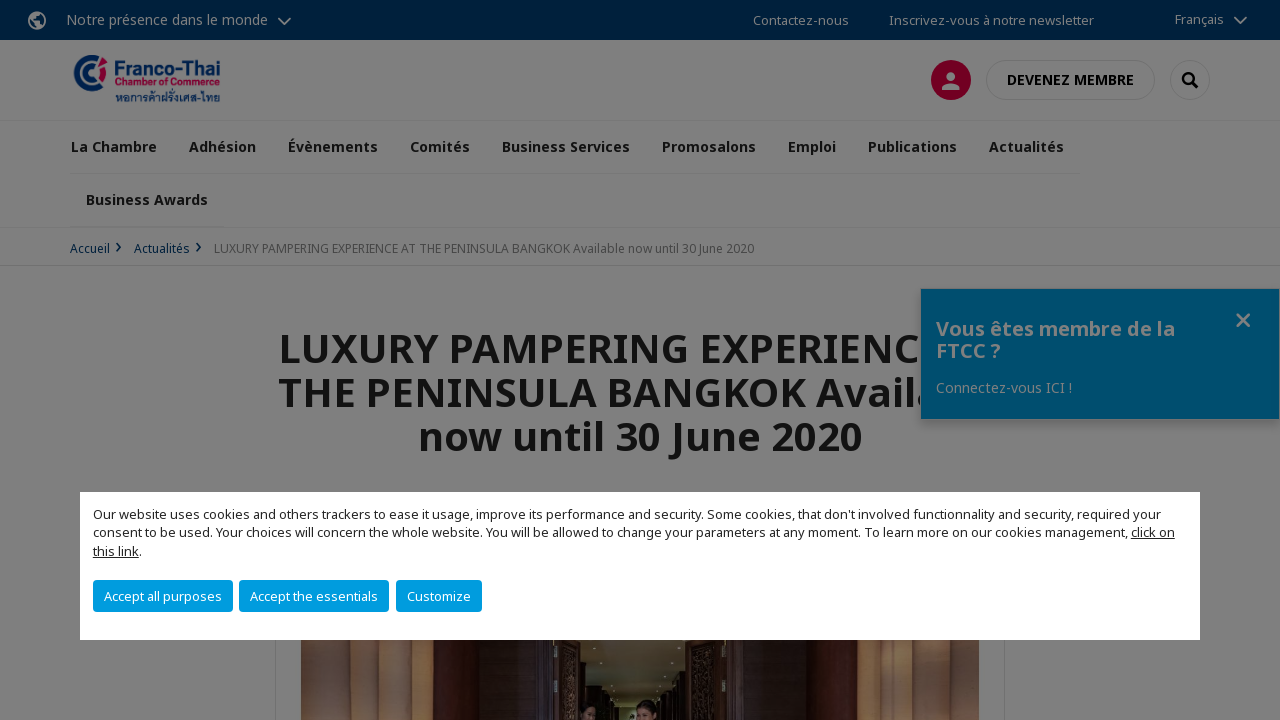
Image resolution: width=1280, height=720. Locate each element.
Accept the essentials (314, 596)
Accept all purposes (163, 596)
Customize (439, 596)
